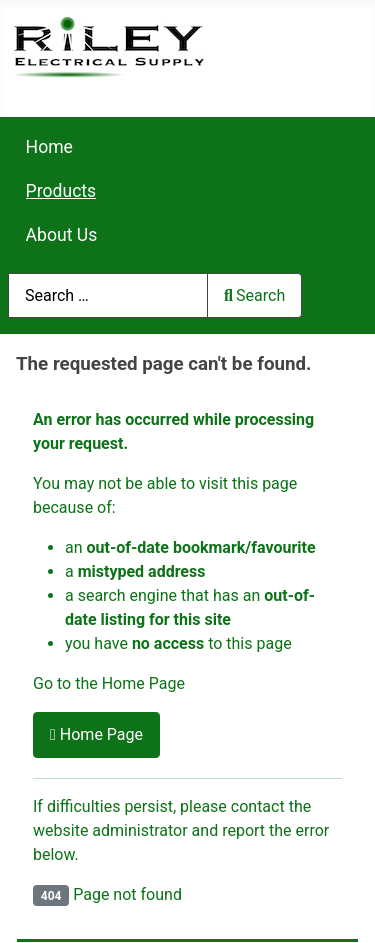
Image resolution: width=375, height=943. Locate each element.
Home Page (96, 734)
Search (254, 295)
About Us (62, 235)
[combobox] (108, 295)
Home (49, 147)
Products (61, 191)
